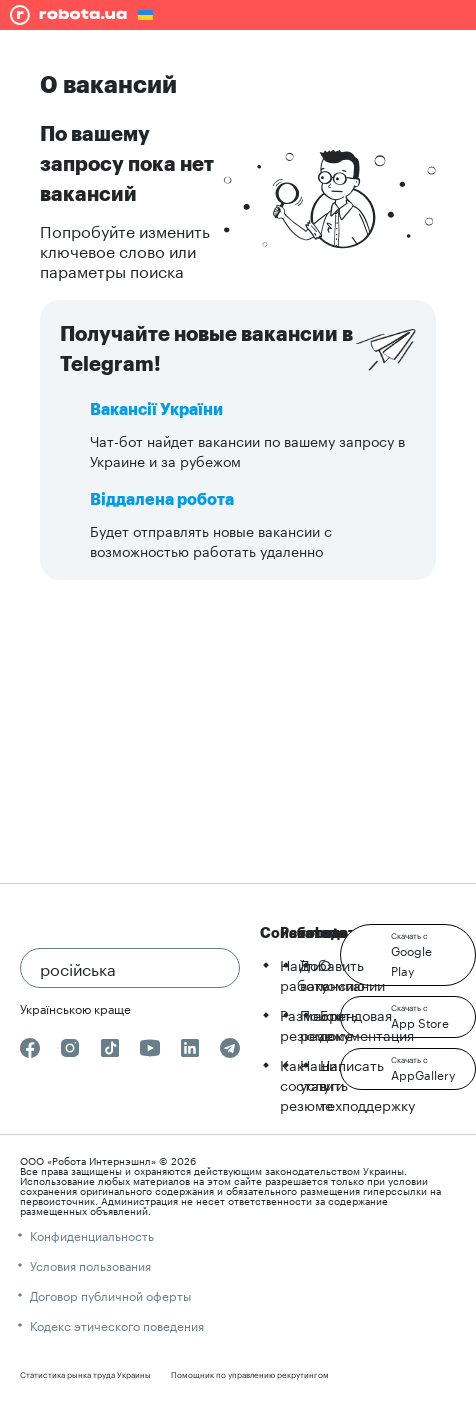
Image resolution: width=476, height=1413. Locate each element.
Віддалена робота (162, 500)
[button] (408, 955)
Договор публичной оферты (110, 1294)
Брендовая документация (367, 1024)
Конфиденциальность (92, 1234)
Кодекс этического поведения (117, 1324)
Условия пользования (90, 1264)
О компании (352, 974)
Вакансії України (156, 410)
